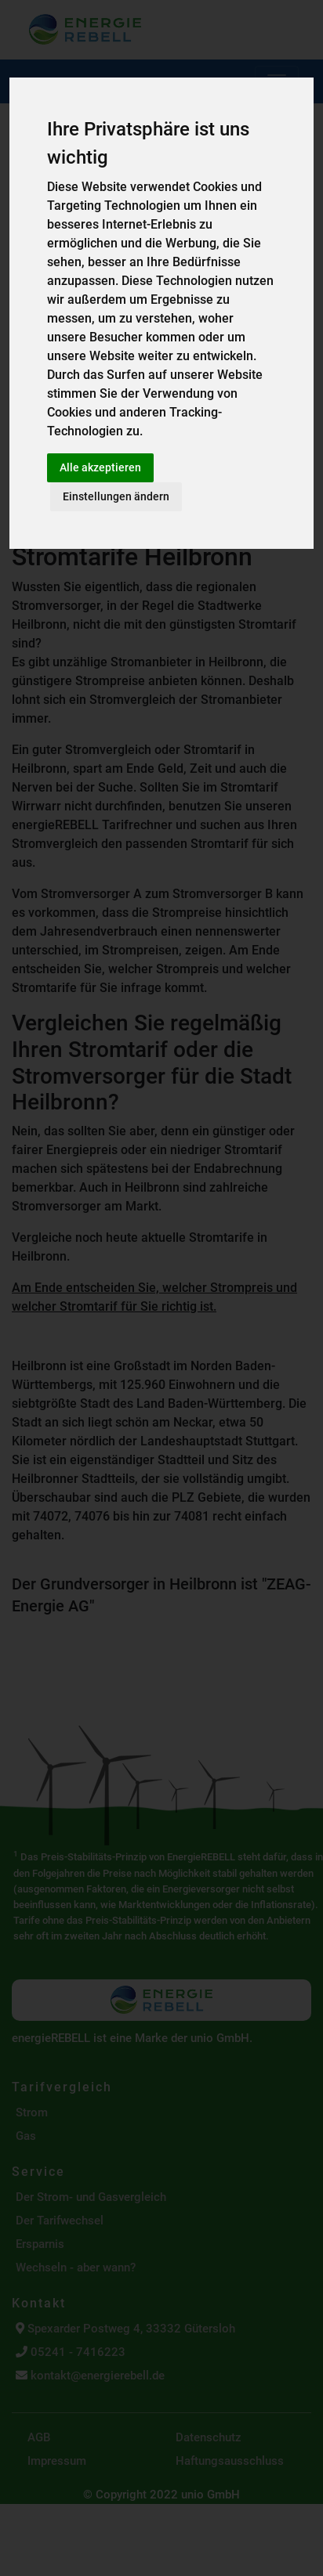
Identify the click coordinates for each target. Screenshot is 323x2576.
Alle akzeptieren (100, 467)
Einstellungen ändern (116, 496)
